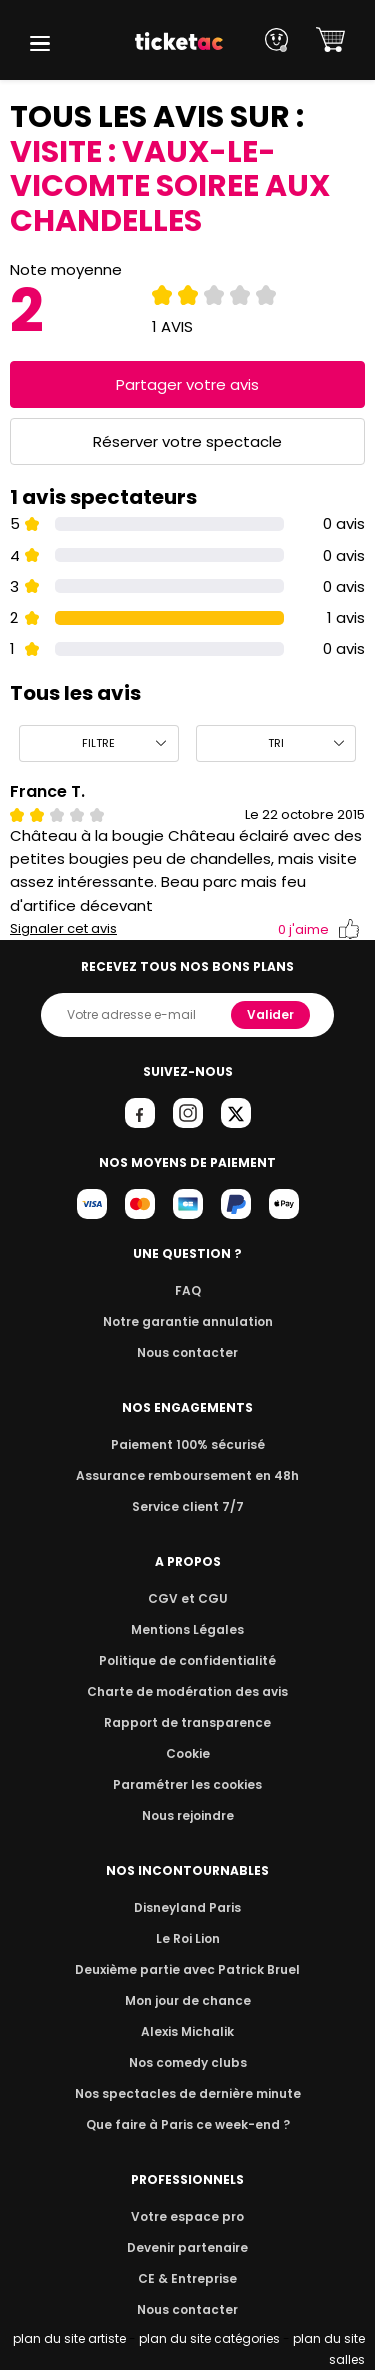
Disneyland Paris (188, 1907)
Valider (272, 1014)
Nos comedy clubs (187, 2062)
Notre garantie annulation (187, 1321)
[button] (40, 43)
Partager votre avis (188, 384)
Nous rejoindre (187, 1815)
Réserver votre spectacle (187, 441)
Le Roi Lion (188, 1938)
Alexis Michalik (188, 2031)
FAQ (187, 1290)
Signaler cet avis (63, 929)
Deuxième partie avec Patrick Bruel (187, 1969)
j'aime (319, 929)
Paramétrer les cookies (188, 1784)
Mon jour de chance (187, 2000)
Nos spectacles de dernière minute (188, 2093)
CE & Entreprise (187, 2278)
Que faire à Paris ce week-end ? (188, 2124)
